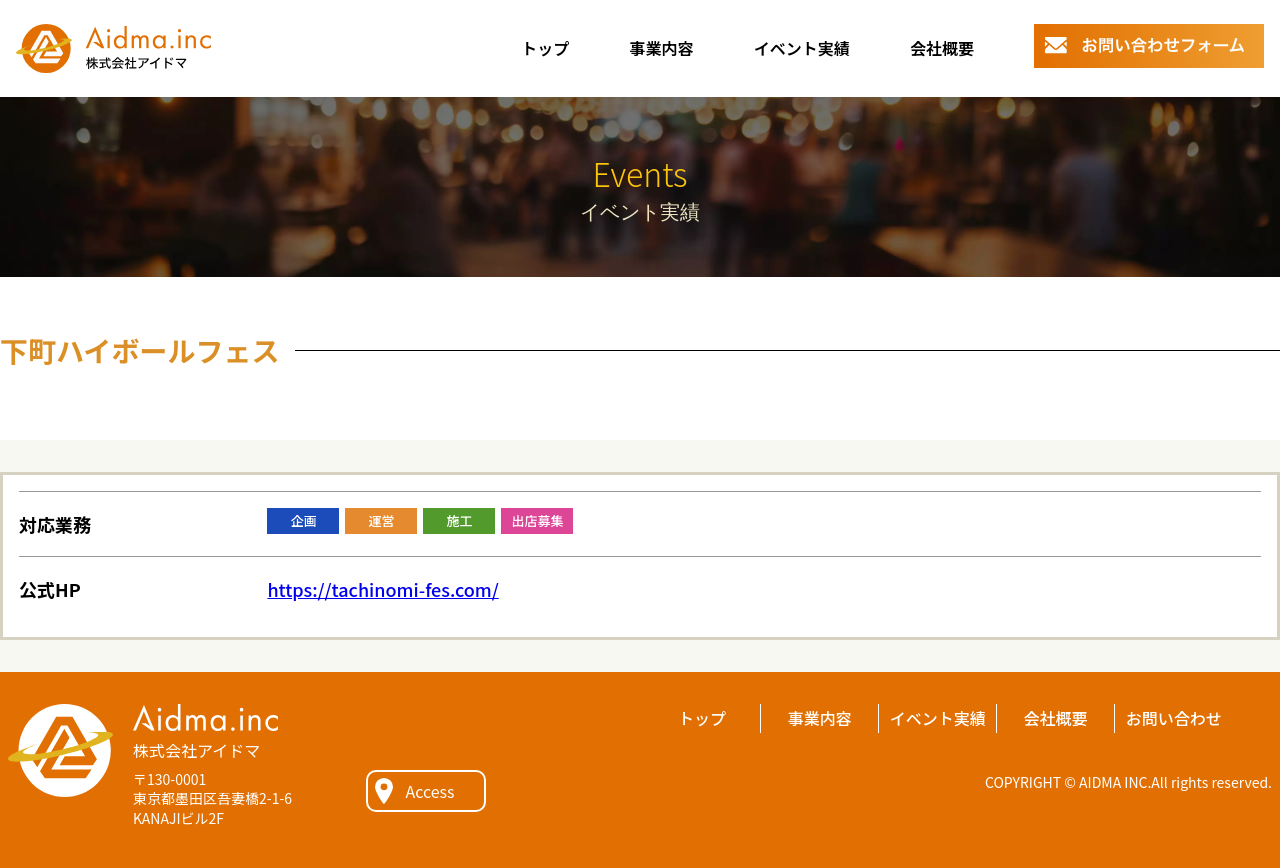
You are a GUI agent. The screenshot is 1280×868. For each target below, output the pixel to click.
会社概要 (942, 48)
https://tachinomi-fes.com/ (382, 589)
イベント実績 (802, 48)
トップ (545, 48)
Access (429, 791)
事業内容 (661, 48)
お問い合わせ (1174, 718)
